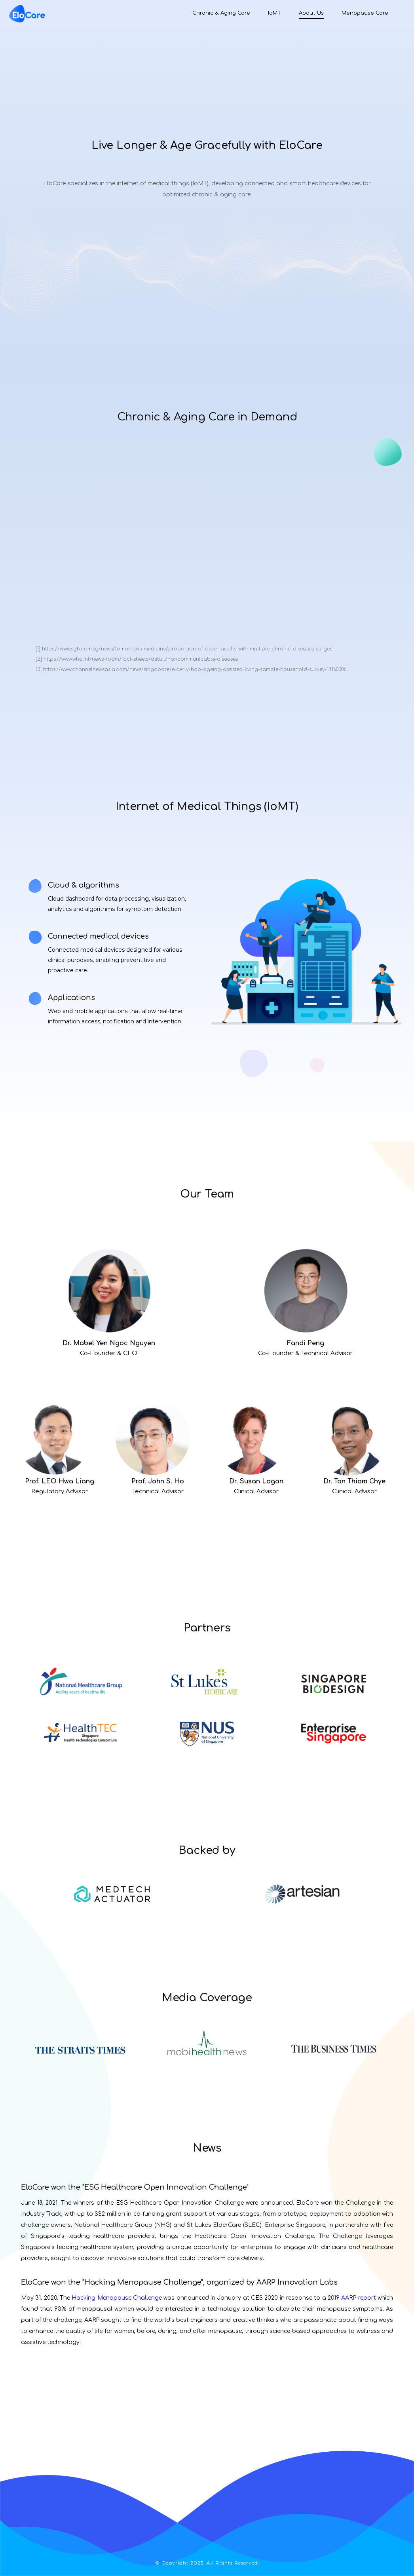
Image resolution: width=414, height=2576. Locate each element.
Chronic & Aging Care (221, 13)
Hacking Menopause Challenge (117, 2298)
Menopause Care (365, 13)
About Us (311, 13)
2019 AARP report (352, 2298)
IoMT (274, 13)
